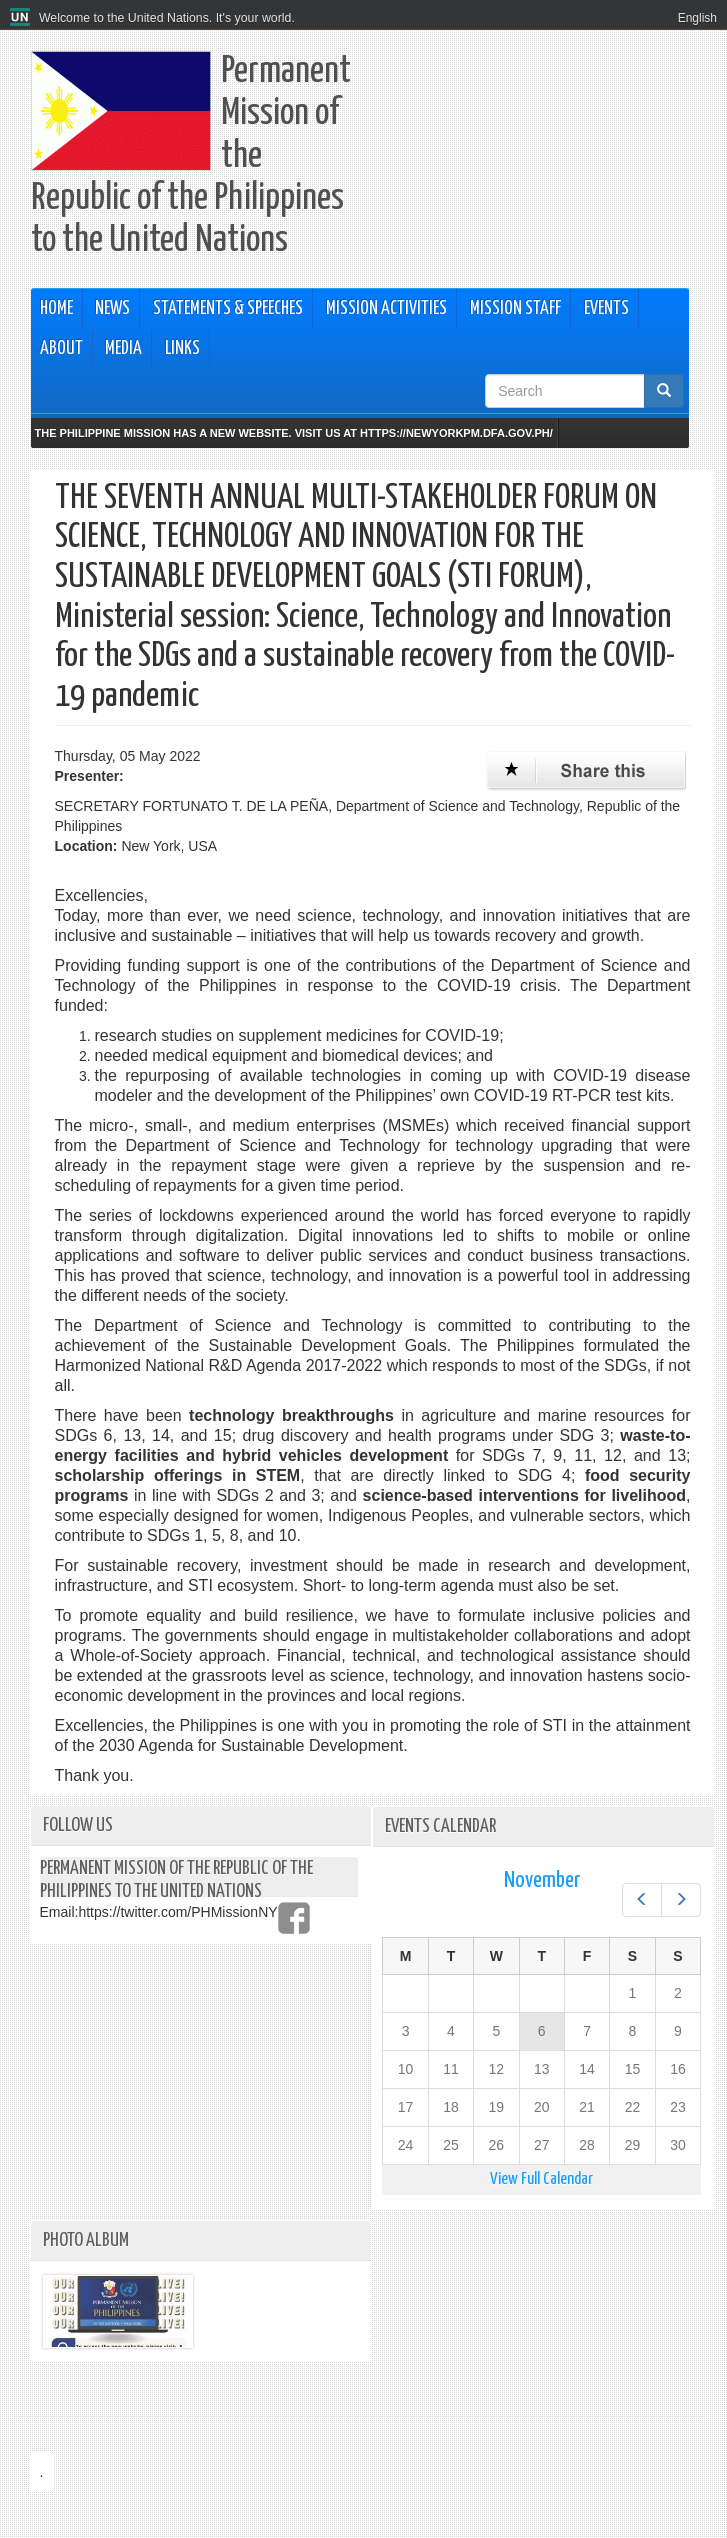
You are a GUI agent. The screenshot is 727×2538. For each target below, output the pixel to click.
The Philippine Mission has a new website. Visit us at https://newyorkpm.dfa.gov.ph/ (294, 433)
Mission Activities (386, 309)
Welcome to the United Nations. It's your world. (167, 18)
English (697, 18)
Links (182, 349)
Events (606, 309)
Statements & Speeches (228, 309)
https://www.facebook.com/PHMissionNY (294, 1918)
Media (123, 349)
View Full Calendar (541, 2179)
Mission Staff (515, 309)
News (112, 309)
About (61, 349)
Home (56, 309)
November (542, 1880)
